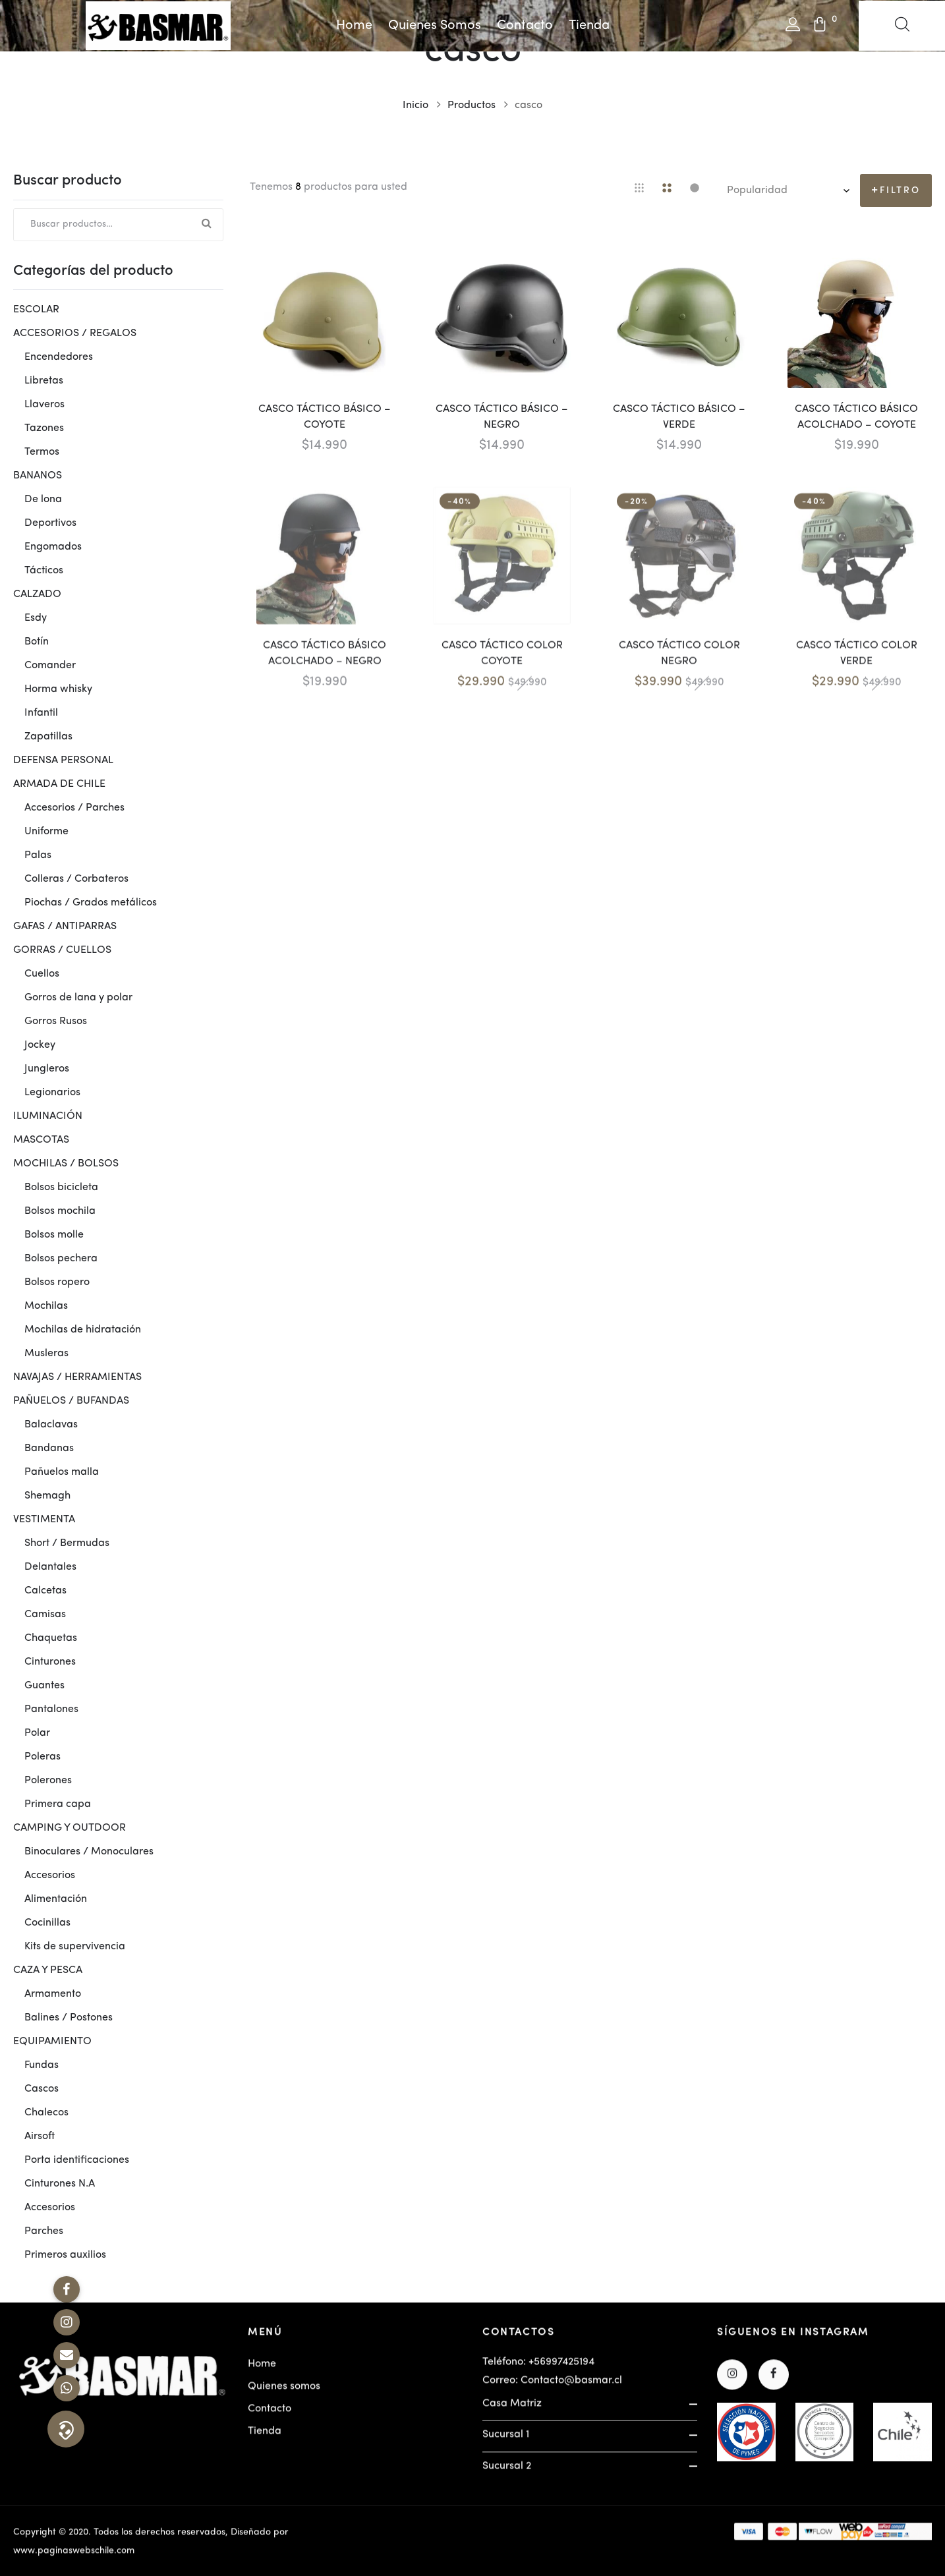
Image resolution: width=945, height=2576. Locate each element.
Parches (43, 2231)
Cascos (41, 2089)
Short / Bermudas (66, 1543)
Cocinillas (47, 1923)
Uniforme (46, 831)
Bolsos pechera (61, 1258)
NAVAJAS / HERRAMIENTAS (77, 1377)
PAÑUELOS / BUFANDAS (71, 1401)
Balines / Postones (68, 2018)
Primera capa (57, 1804)
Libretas (43, 381)
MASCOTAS (41, 1140)
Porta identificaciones (76, 2160)
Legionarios (52, 1092)
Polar (37, 1733)
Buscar (206, 224)
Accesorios (49, 1875)
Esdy (35, 618)
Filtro (900, 190)
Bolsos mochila (60, 1211)
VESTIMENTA (44, 1519)
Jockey (39, 1045)
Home (354, 25)
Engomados (53, 547)
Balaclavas (51, 1424)
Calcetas (45, 1591)
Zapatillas (48, 736)
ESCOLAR (36, 309)
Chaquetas (50, 1638)
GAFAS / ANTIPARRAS (65, 926)
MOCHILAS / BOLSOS (66, 1164)
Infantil (41, 713)
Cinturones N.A (59, 2184)
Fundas (41, 2065)
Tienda (589, 25)
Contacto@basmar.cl (571, 2388)
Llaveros (44, 404)
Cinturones (50, 1662)
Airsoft (39, 2136)
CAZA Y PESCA (47, 1970)
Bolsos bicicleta (61, 1187)
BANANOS (37, 476)
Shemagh (47, 1496)
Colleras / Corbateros (76, 879)
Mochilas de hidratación (82, 1330)
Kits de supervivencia (74, 1946)
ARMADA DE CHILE (59, 784)
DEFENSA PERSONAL (63, 760)
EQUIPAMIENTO (52, 2041)
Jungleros (46, 1069)
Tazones (44, 428)
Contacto (525, 25)
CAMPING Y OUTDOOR (69, 1828)
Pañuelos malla (61, 1472)
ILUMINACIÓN (47, 1116)
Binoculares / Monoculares (89, 1851)
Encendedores (58, 357)
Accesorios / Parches (74, 808)
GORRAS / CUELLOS (62, 950)
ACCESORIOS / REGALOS (74, 333)
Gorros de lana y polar (78, 997)
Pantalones (51, 1709)
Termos (41, 452)
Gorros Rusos (55, 1021)
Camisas (45, 1614)
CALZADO (37, 594)
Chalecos (46, 2112)
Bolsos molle (54, 1235)
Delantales (50, 1567)
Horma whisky (58, 689)
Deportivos (50, 523)
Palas (37, 855)
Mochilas (46, 1306)
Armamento (52, 1994)
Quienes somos (434, 25)
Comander (50, 665)
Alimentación (55, 1899)
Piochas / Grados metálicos (90, 903)
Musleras (46, 1353)
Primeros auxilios (65, 2255)
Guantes (44, 1685)
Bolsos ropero (57, 1282)
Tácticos (43, 570)
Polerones (48, 1780)
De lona (43, 499)
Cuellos (41, 974)
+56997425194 (561, 2369)
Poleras (42, 1757)
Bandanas (49, 1448)
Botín (36, 642)
